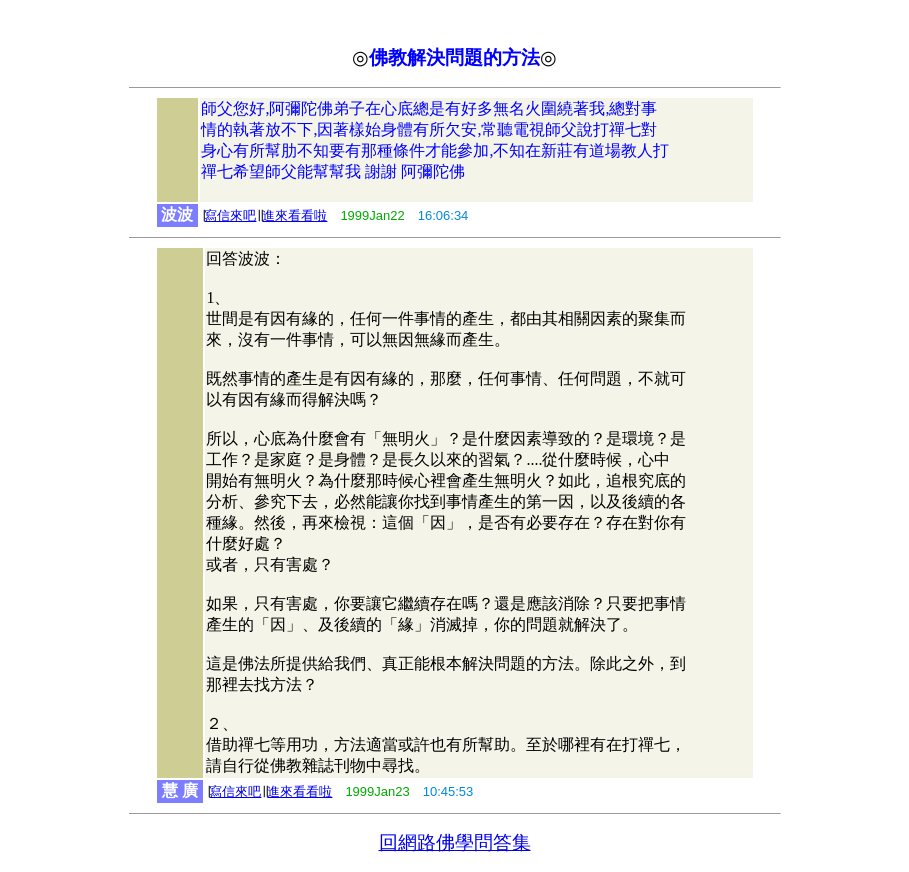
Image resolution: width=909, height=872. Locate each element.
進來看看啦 (294, 215)
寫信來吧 (230, 215)
